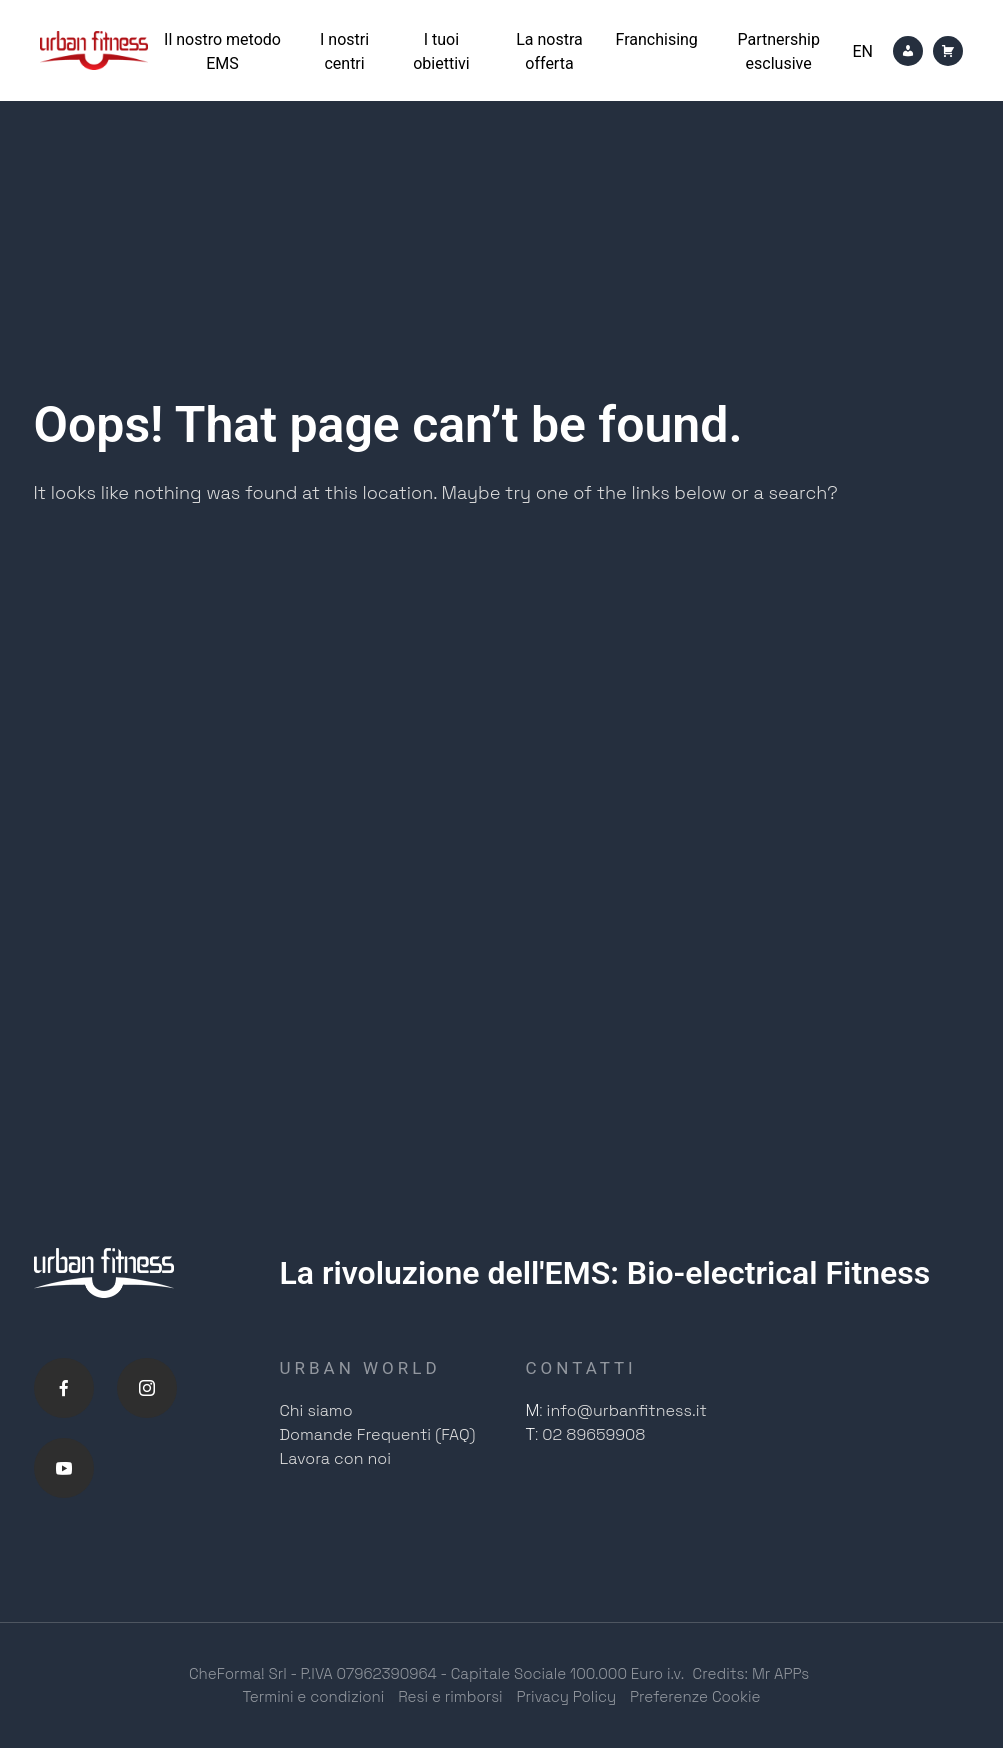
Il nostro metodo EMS (222, 51)
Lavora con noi (336, 1458)
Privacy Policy (567, 1696)
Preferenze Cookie (695, 1696)
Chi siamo (316, 1410)
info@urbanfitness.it (627, 1410)
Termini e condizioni (313, 1696)
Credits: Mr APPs (751, 1673)
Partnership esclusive (778, 51)
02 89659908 (593, 1434)
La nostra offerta (549, 51)
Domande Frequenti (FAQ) (378, 1434)
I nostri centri (344, 51)
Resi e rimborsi (450, 1696)
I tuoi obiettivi (441, 51)
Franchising (657, 39)
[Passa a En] (862, 51)
